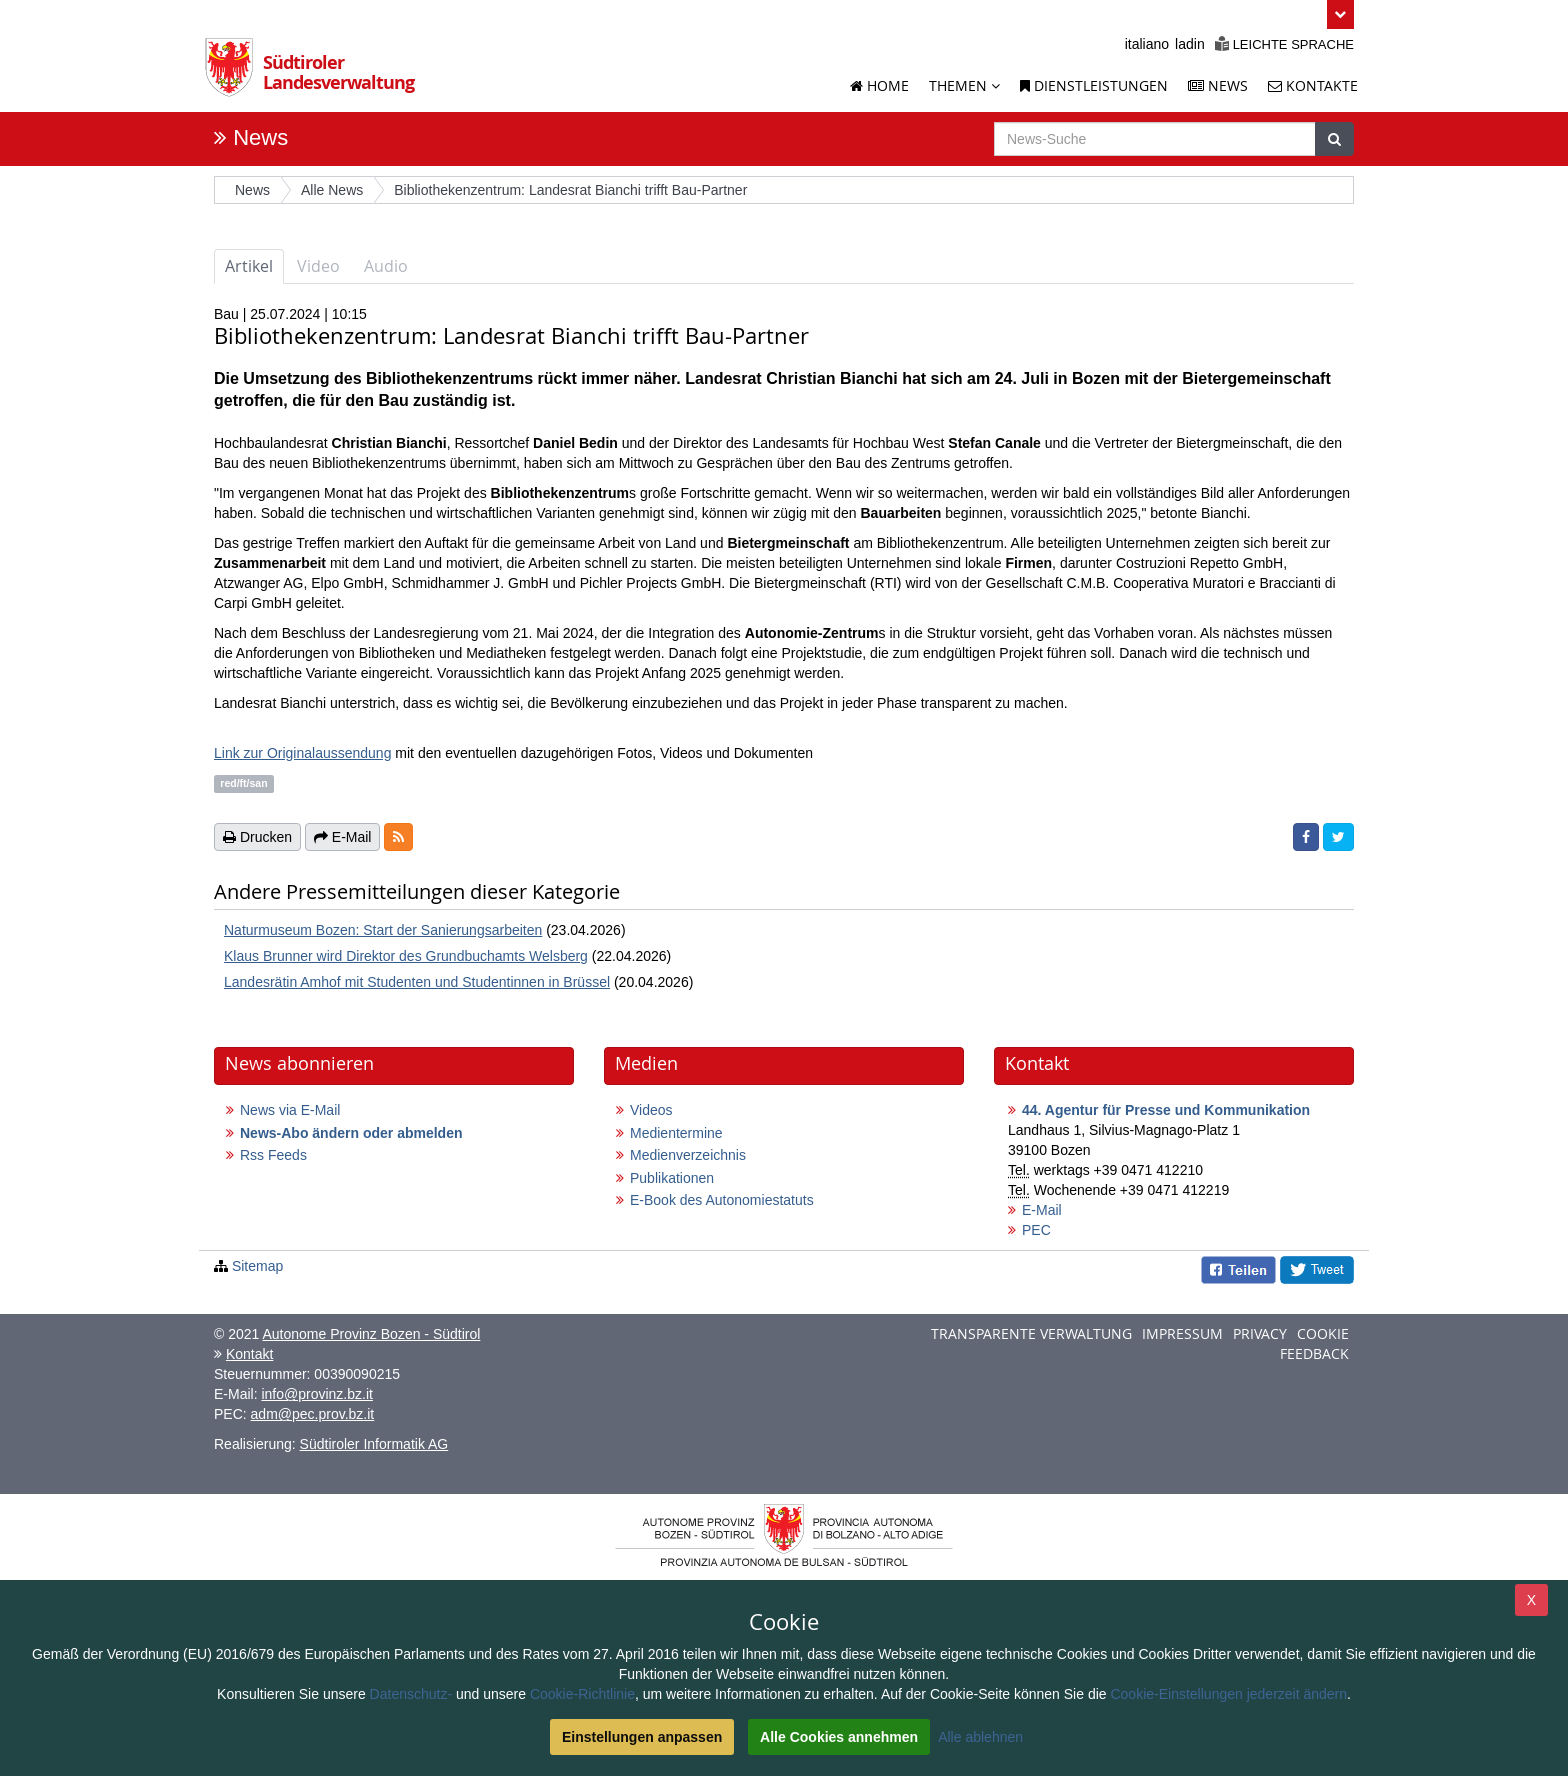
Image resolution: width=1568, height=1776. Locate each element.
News (260, 137)
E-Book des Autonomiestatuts (722, 1200)
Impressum (1182, 1333)
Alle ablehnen (980, 1737)
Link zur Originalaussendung (302, 753)
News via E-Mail (290, 1110)
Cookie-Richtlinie (582, 1694)
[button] (1340, 14)
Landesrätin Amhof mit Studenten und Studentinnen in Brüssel (417, 982)
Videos (651, 1110)
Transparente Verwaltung (1031, 1333)
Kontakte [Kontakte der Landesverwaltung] (1313, 85)
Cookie (1323, 1333)
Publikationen (672, 1178)
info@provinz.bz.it (316, 1394)
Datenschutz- (411, 1694)
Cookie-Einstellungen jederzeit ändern (1228, 1694)
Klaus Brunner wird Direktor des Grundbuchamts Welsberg (406, 956)
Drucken (257, 837)
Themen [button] (964, 85)
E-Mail (1042, 1210)
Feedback (1314, 1353)
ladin (1190, 44)
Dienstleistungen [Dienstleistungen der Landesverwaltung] (1094, 85)
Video (318, 266)
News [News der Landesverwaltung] (1218, 85)
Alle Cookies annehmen (839, 1737)
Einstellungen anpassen (642, 1737)
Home (879, 85)
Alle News (332, 190)
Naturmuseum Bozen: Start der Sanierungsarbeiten (383, 930)
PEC (1036, 1230)
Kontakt (249, 1354)
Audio (386, 266)
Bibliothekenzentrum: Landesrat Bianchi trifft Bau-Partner (570, 190)
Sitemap (257, 1266)
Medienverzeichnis (688, 1155)
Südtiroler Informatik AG (374, 1444)
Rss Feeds (273, 1155)
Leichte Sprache (1284, 44)
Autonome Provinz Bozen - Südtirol (371, 1334)
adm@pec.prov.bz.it (313, 1414)
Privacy (1260, 1333)
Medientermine (676, 1133)
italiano (1147, 44)
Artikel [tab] (249, 266)
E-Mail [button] (343, 837)
